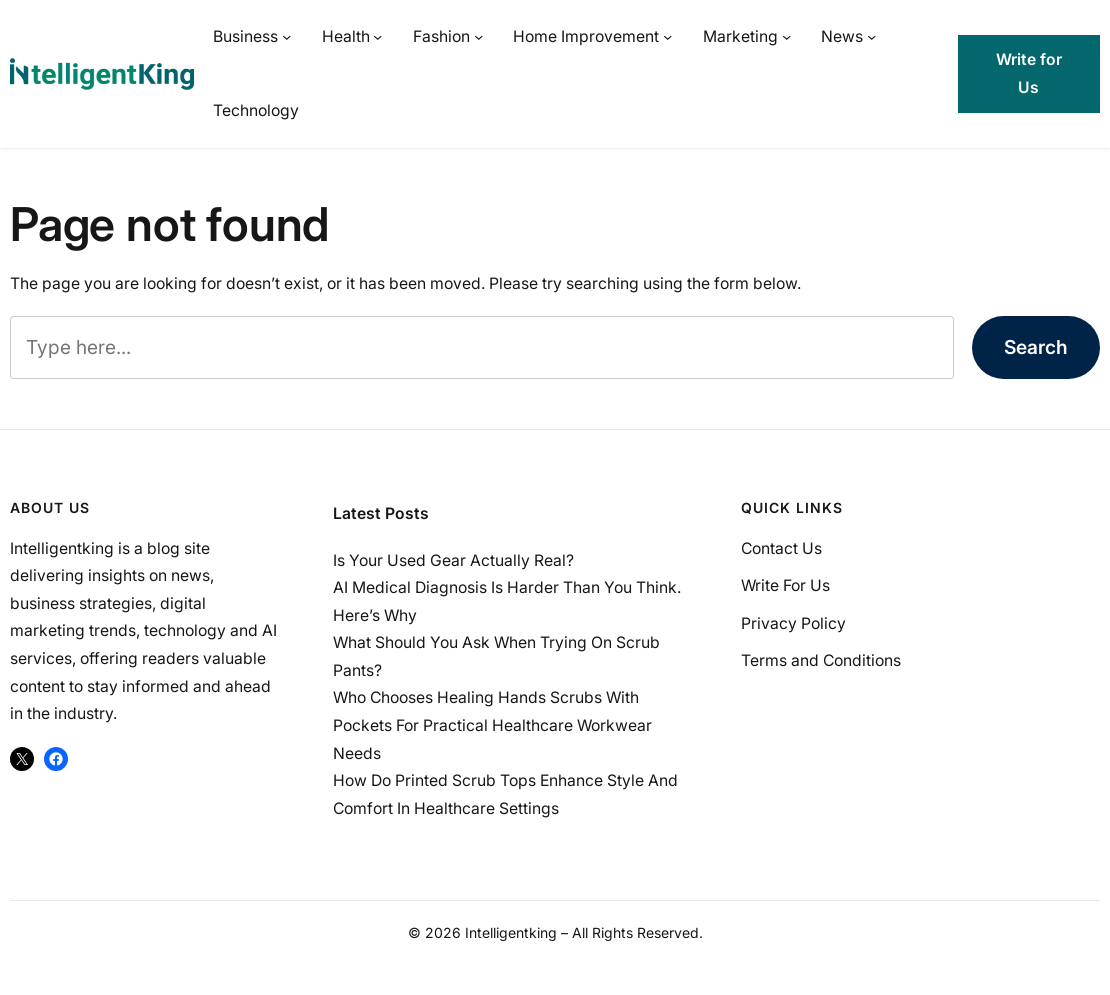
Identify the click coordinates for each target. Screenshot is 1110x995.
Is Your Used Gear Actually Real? (453, 560)
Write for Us (1029, 73)
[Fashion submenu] (478, 36)
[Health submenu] (377, 36)
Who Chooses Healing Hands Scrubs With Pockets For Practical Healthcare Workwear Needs (492, 725)
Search (1036, 347)
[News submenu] (871, 36)
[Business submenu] (286, 36)
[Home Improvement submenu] (667, 36)
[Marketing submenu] (786, 36)
